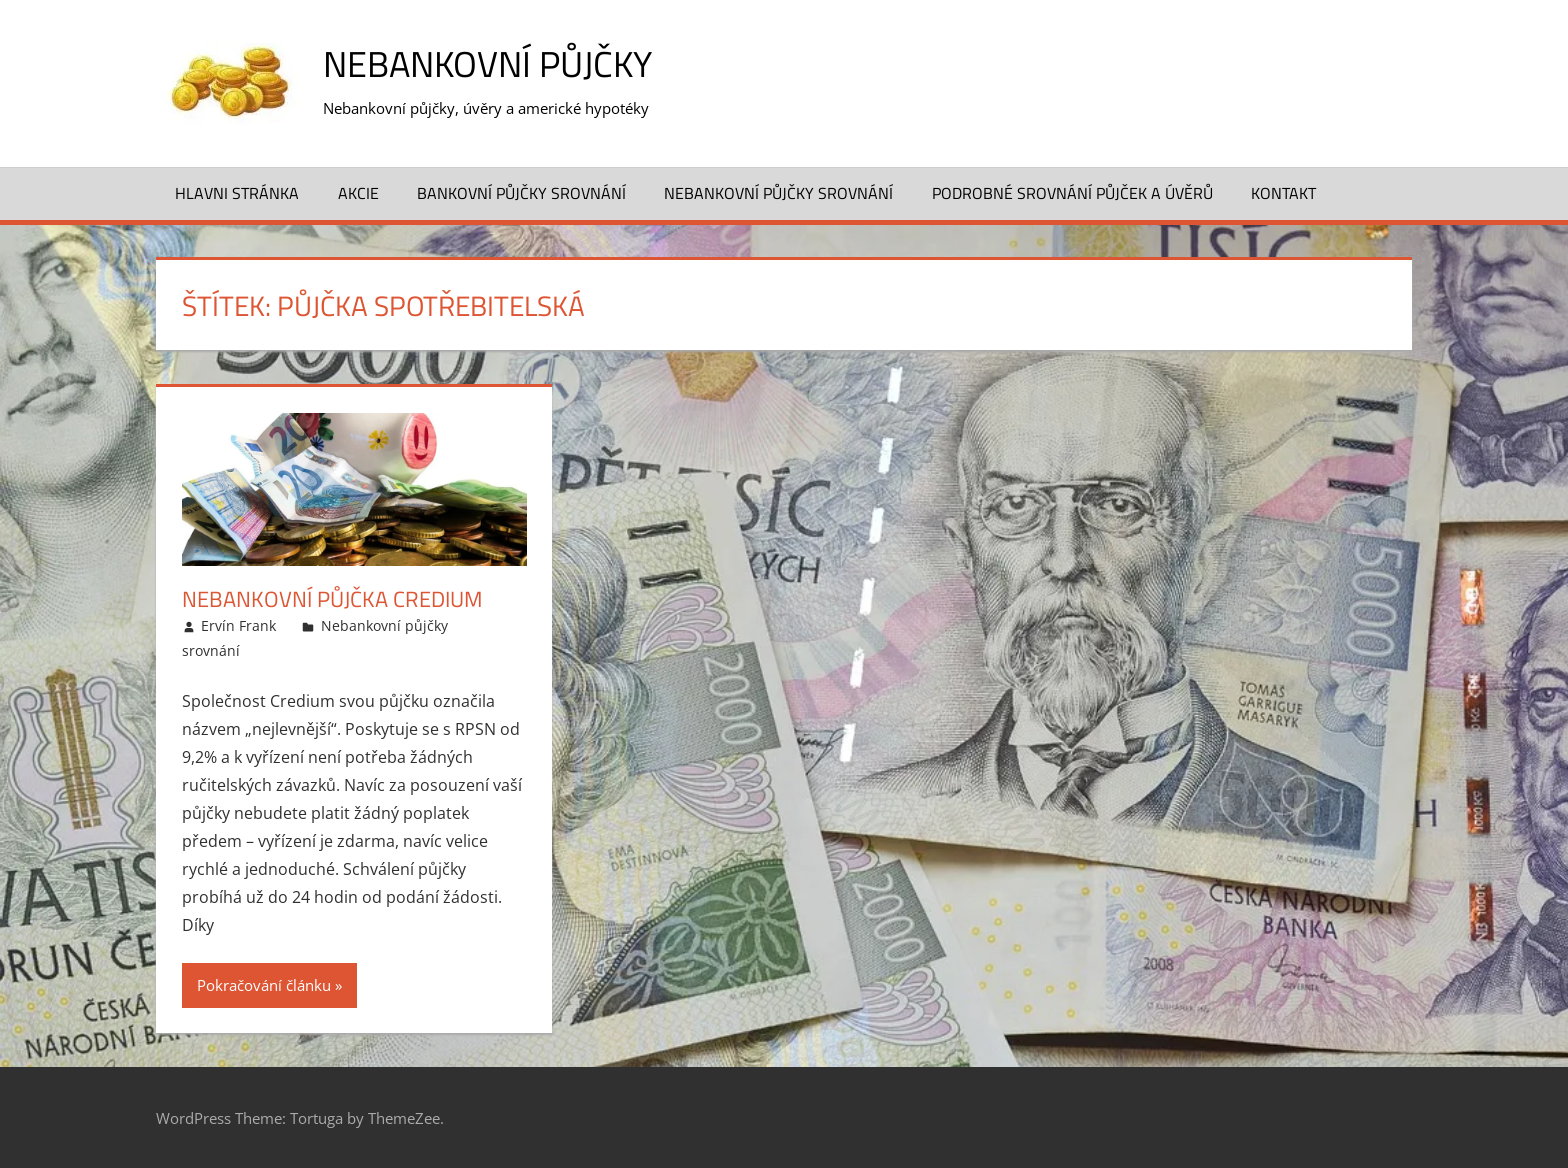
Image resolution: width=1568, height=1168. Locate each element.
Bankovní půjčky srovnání (521, 193)
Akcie (358, 193)
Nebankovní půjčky (487, 63)
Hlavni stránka (237, 193)
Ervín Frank (238, 625)
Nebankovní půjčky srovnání (778, 193)
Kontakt (1283, 193)
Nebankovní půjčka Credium (332, 599)
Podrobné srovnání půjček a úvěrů (1072, 193)
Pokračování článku (264, 985)
